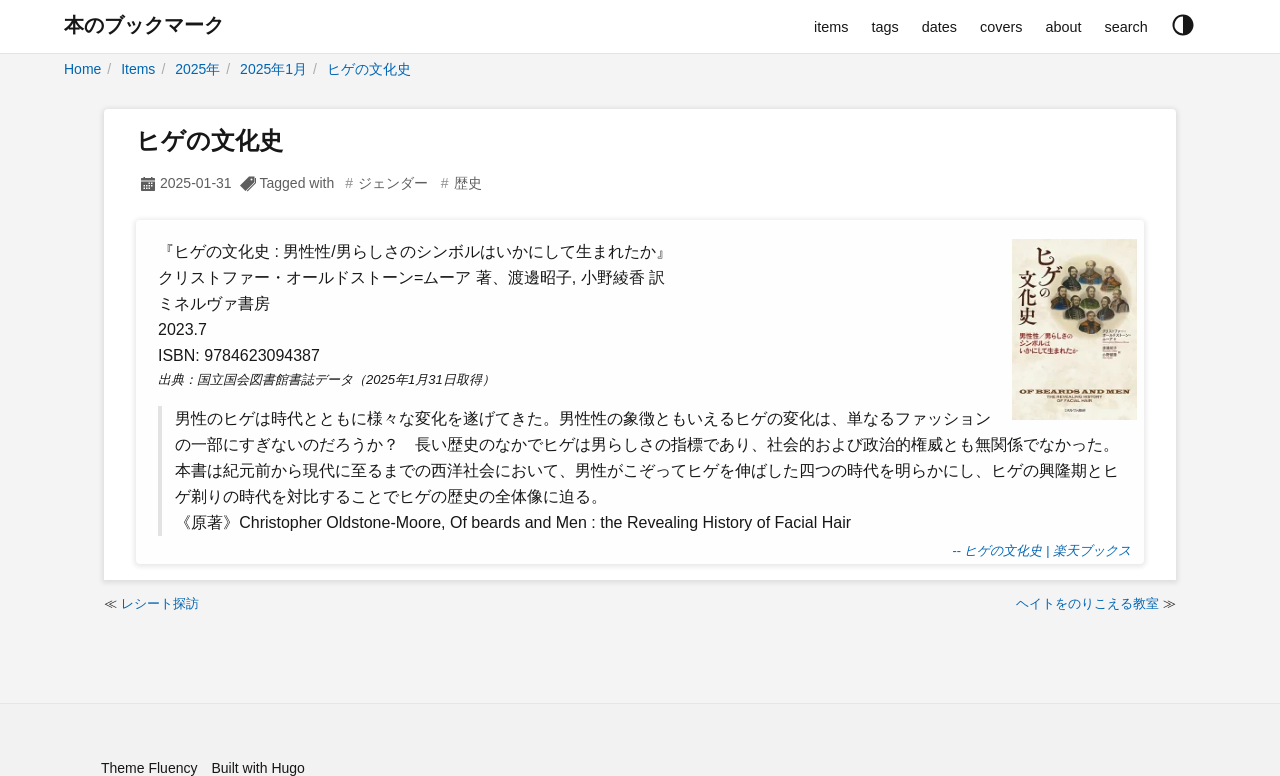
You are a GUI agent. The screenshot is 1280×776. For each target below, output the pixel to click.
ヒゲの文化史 (369, 69)
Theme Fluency (149, 768)
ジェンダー (393, 183)
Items (138, 69)
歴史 (468, 183)
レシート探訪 (160, 603)
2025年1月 (273, 69)
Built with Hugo (257, 768)
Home (82, 69)
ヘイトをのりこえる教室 (1087, 603)
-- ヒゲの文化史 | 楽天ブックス (1041, 550)
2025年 (197, 69)
